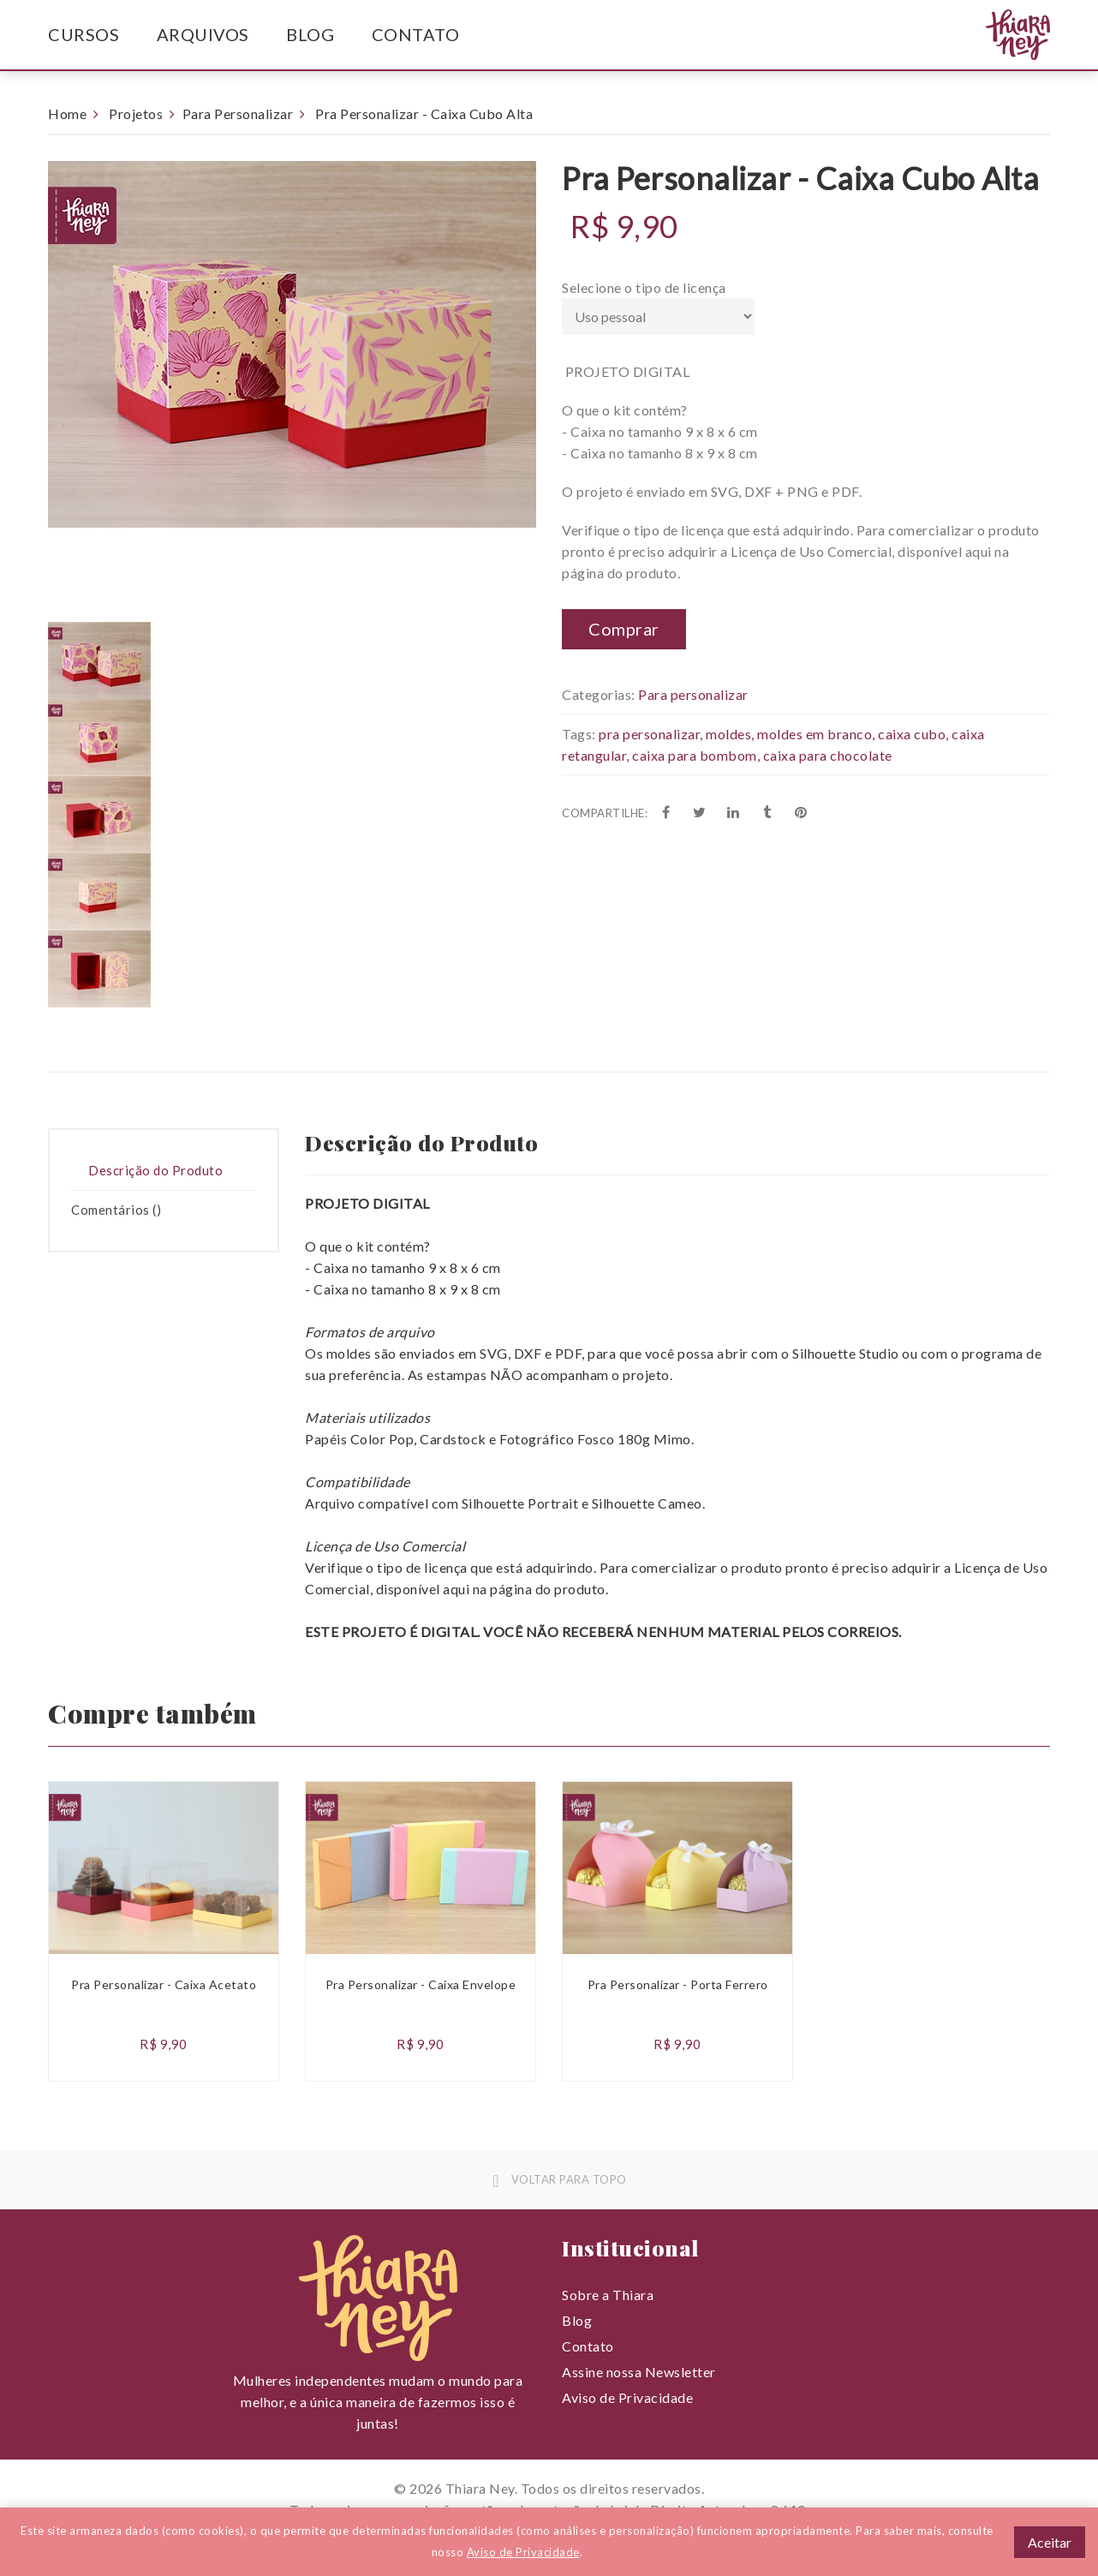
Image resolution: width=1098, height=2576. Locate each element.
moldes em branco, (816, 734)
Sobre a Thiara (607, 2294)
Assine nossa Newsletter (639, 2372)
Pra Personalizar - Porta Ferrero (678, 1984)
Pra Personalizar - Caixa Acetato (163, 1984)
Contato (416, 34)
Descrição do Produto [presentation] (155, 1170)
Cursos (83, 34)
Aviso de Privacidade (627, 2397)
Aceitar (1049, 2542)
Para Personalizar (238, 113)
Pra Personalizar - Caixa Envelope (420, 1984)
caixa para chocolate (827, 755)
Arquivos (203, 34)
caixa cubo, (913, 734)
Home (67, 113)
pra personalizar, (651, 734)
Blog (310, 34)
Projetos (136, 113)
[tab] (163, 1171)
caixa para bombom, (696, 755)
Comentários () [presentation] (116, 1209)
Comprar (623, 629)
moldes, (730, 734)
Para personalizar (693, 694)
